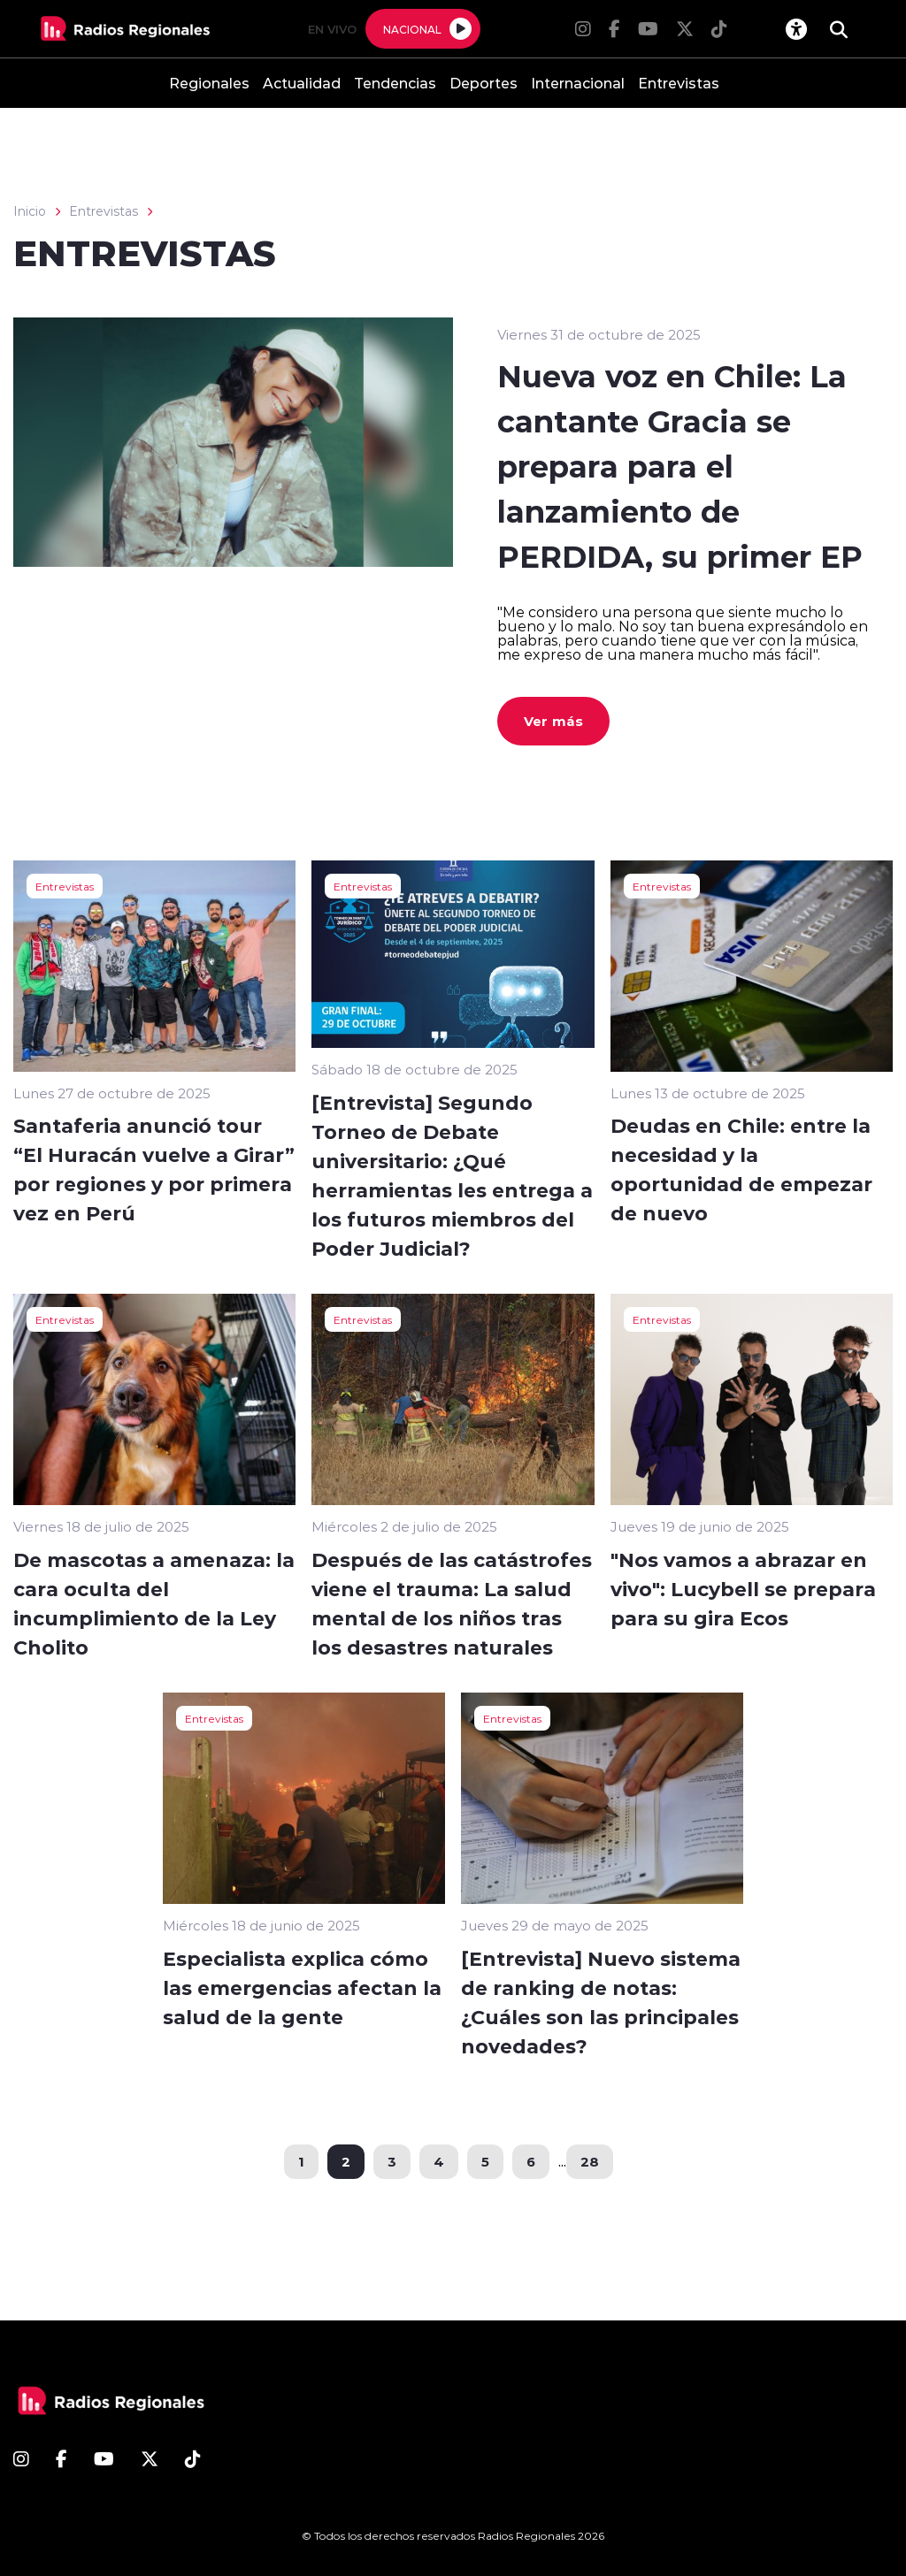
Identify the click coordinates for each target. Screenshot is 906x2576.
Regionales (209, 82)
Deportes (483, 82)
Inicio (29, 211)
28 (589, 2161)
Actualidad (302, 82)
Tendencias (395, 82)
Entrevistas (678, 82)
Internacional (578, 82)
